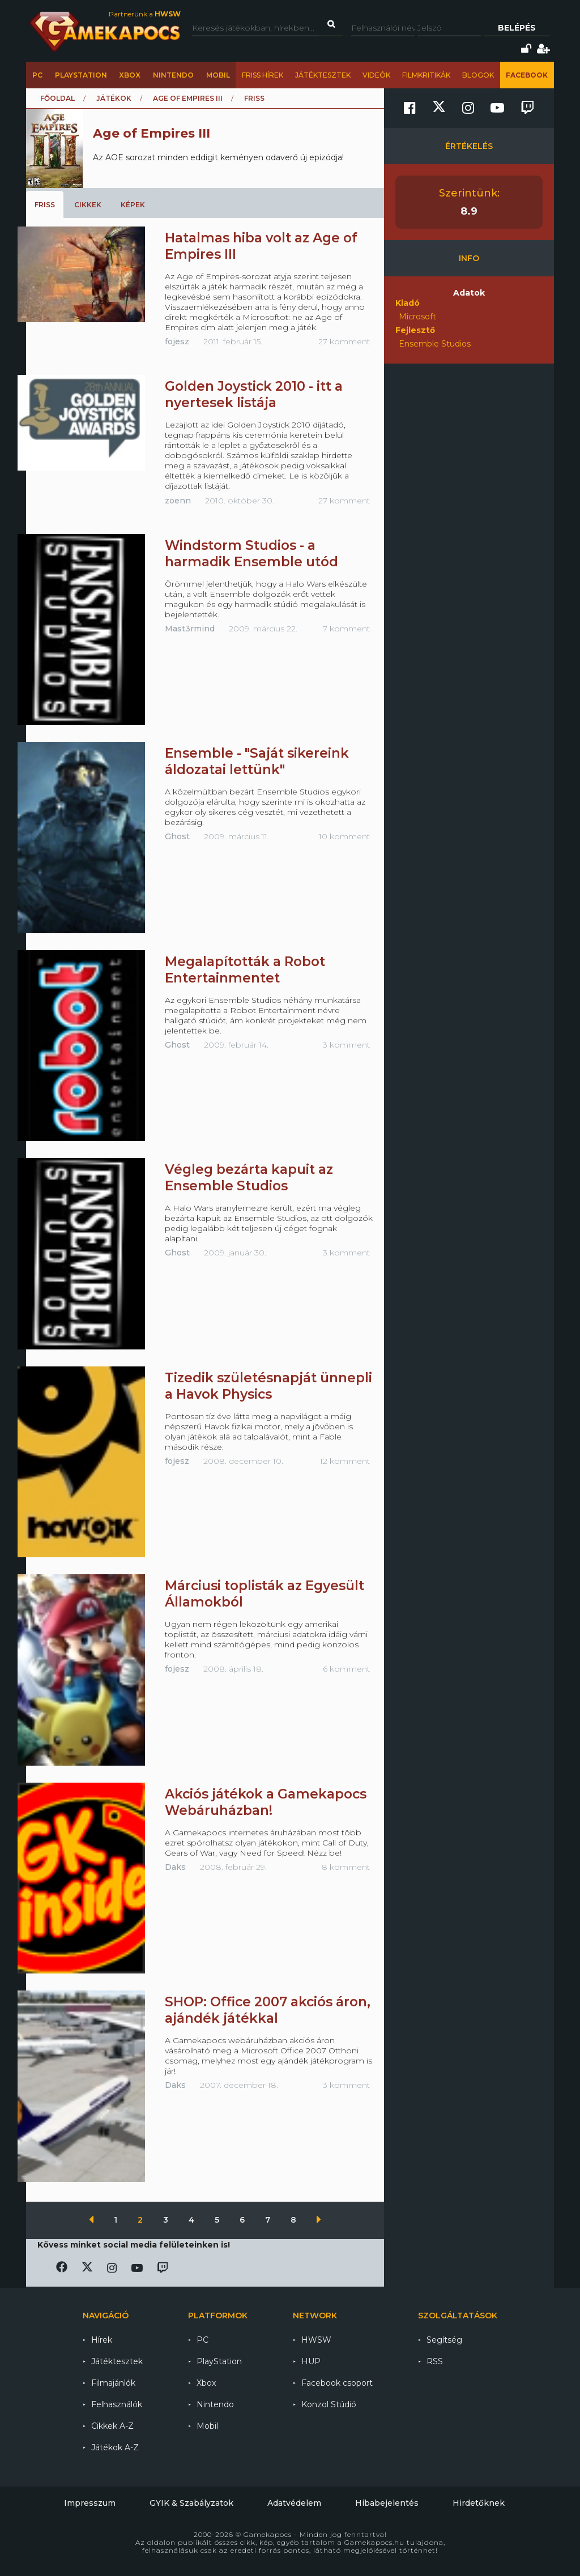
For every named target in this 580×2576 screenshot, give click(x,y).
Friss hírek (262, 75)
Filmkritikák (426, 75)
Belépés (517, 28)
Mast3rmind (190, 628)
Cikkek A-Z (112, 2426)
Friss (45, 204)
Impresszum (90, 2503)
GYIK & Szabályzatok (191, 2503)
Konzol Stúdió (328, 2404)
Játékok (113, 98)
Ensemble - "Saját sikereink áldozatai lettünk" (257, 761)
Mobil (218, 75)
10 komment (344, 836)
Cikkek (87, 204)
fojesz (177, 341)
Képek (133, 204)
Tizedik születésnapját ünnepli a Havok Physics (268, 1386)
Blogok (478, 75)
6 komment (346, 1669)
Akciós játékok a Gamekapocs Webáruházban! (265, 1802)
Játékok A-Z (115, 2447)
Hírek (101, 2340)
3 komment (346, 1045)
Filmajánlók (113, 2383)
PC (37, 75)
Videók (376, 75)
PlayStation (81, 75)
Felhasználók (116, 2404)
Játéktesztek (323, 75)
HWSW (316, 2340)
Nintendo (173, 75)
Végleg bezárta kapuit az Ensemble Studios (249, 1177)
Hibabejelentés (387, 2503)
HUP (311, 2361)
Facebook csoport (337, 2383)
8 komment (346, 1867)
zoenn (178, 500)
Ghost (177, 836)
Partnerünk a (145, 14)
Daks (175, 1867)
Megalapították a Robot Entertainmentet (245, 970)
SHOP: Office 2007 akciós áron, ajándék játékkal (267, 2010)
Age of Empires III (188, 98)
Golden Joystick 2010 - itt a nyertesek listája (254, 394)
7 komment (346, 628)
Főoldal (57, 98)
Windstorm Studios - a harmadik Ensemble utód (251, 553)
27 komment (344, 341)
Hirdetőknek (479, 2503)
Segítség (444, 2340)
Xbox (129, 75)
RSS (435, 2361)
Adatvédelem (294, 2503)
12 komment (345, 1461)
